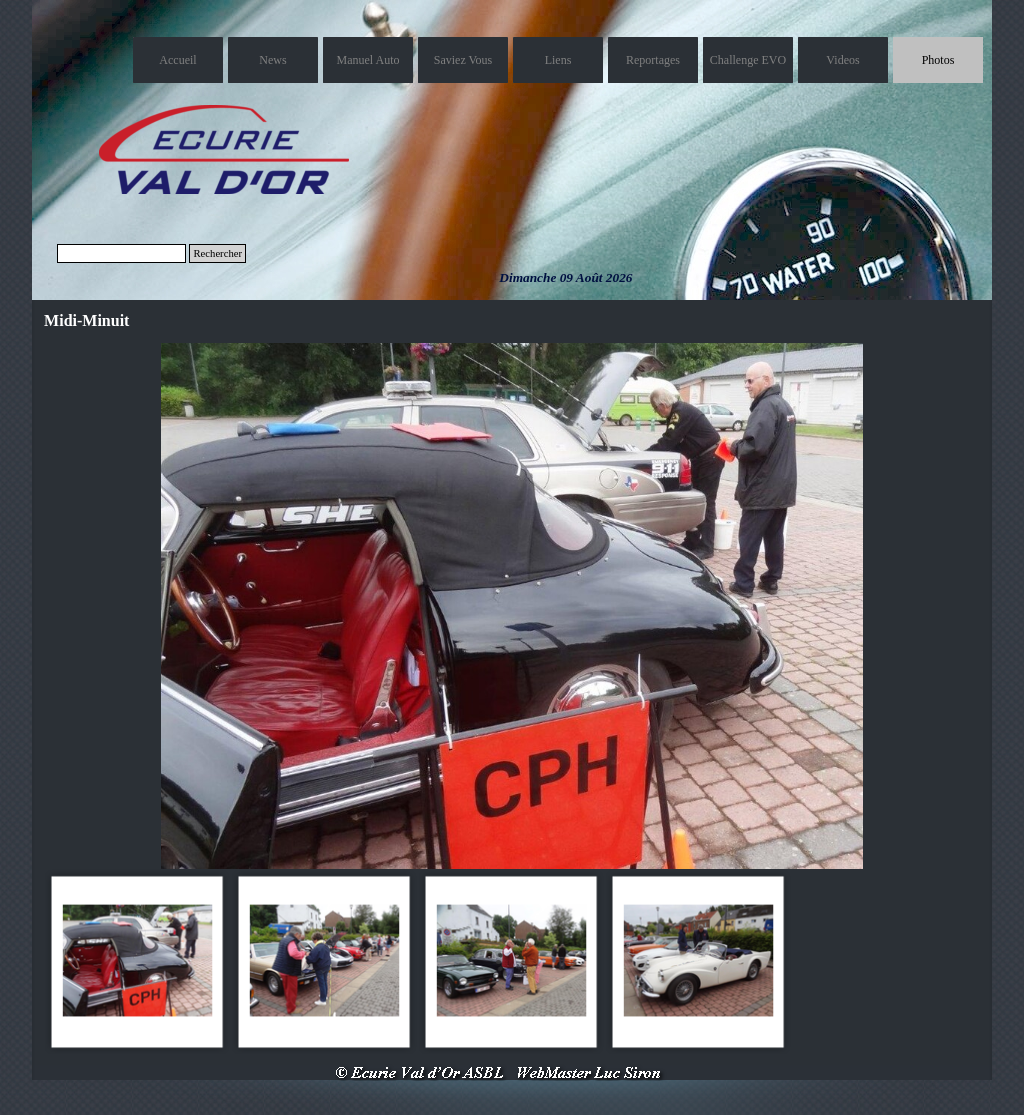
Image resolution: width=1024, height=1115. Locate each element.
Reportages (653, 60)
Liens (558, 60)
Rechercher (217, 253)
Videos (842, 60)
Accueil (177, 60)
